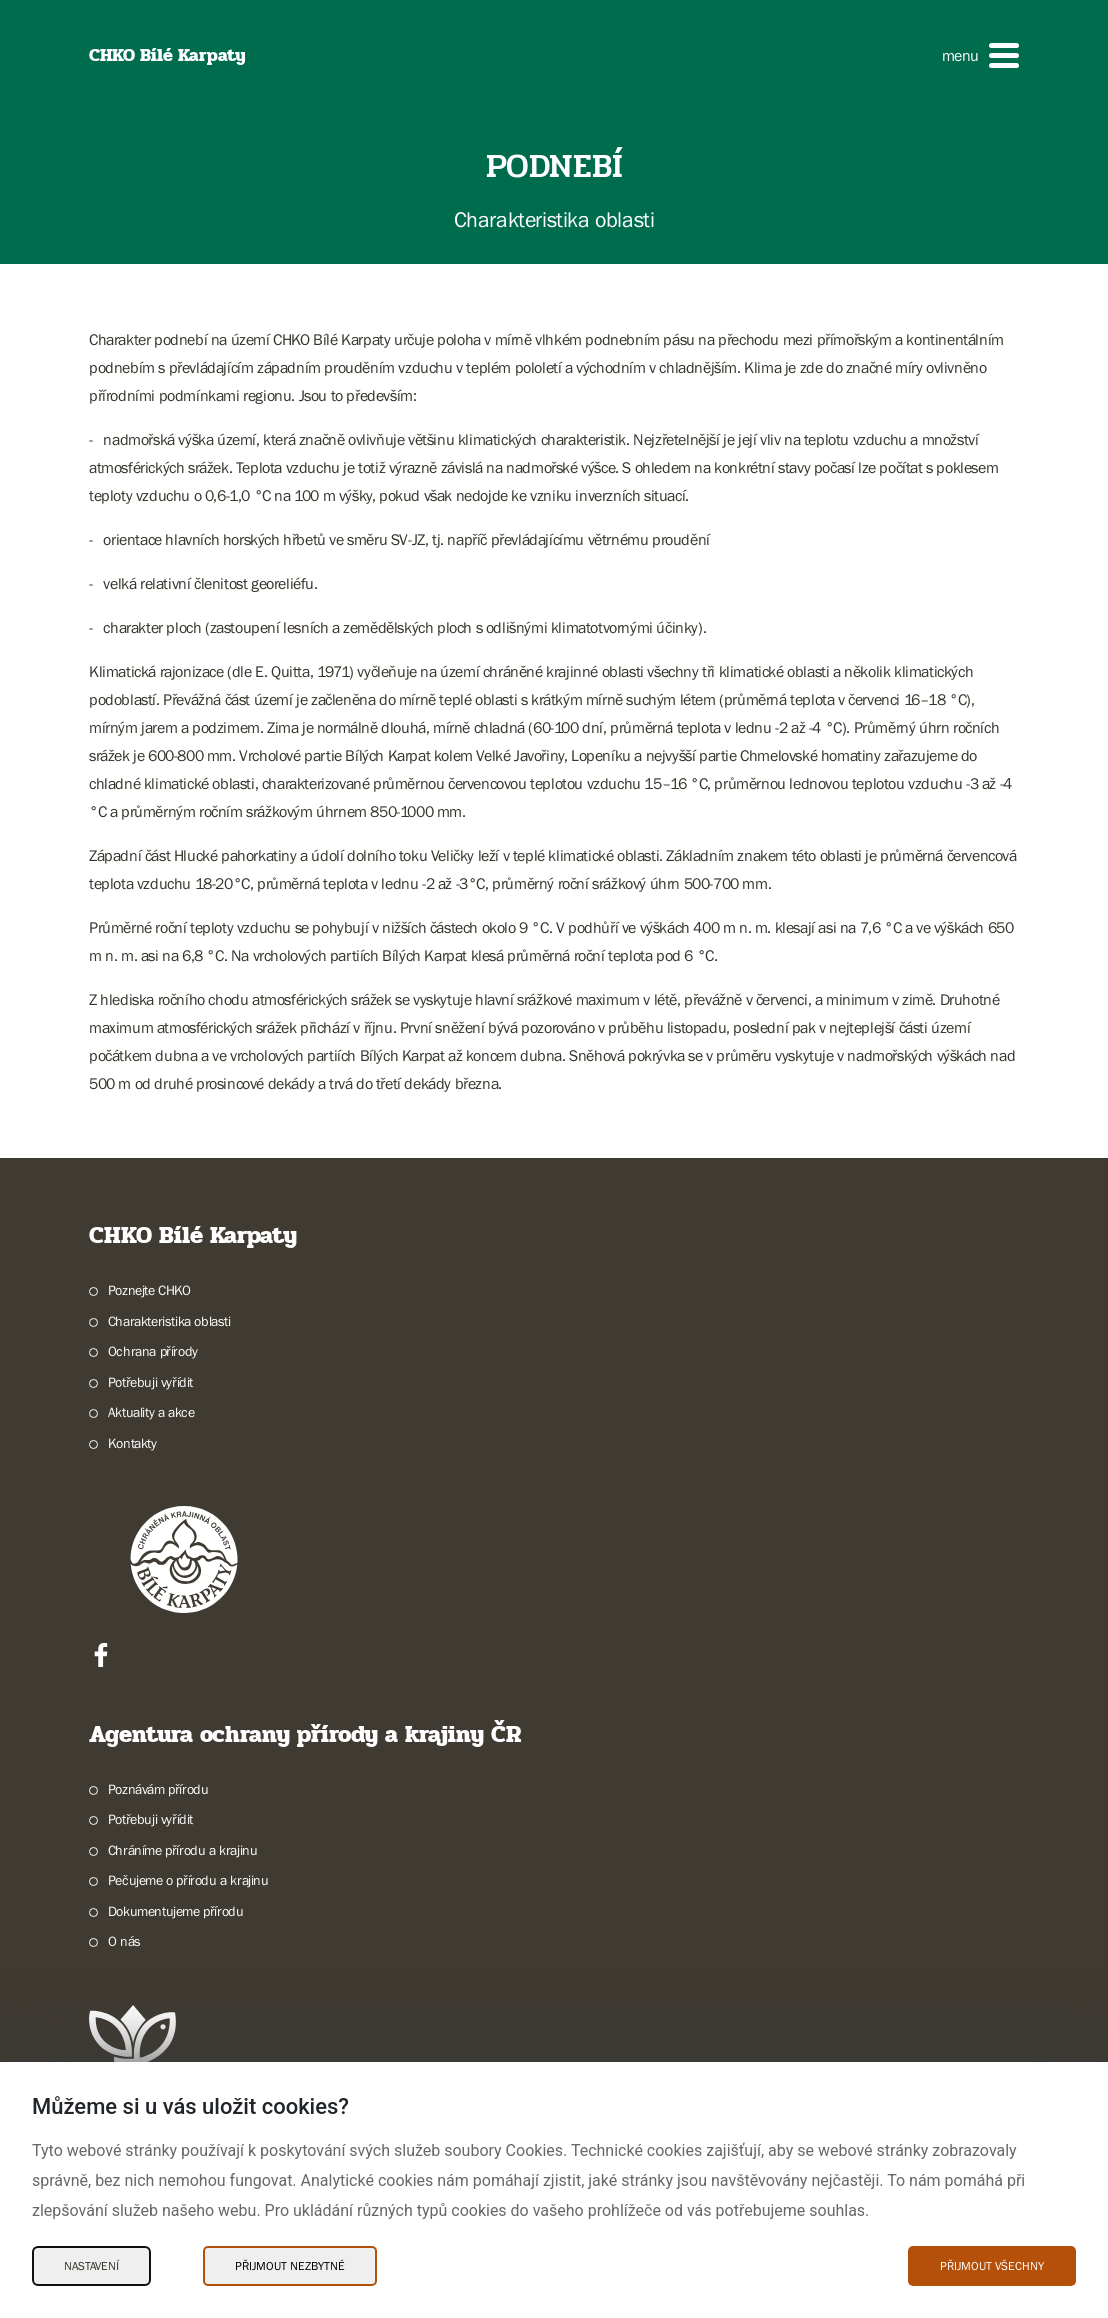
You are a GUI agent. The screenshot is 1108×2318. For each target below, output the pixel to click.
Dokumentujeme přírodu (176, 1911)
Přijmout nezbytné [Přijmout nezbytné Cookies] (290, 2266)
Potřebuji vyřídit (150, 1382)
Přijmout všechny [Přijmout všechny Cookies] (992, 2266)
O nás (124, 1941)
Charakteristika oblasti (169, 1321)
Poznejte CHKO (149, 1290)
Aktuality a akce (151, 1412)
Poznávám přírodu (158, 1789)
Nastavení (91, 2266)
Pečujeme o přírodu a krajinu (188, 1880)
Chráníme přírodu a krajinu (183, 1850)
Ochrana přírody (153, 1351)
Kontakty (132, 1443)
